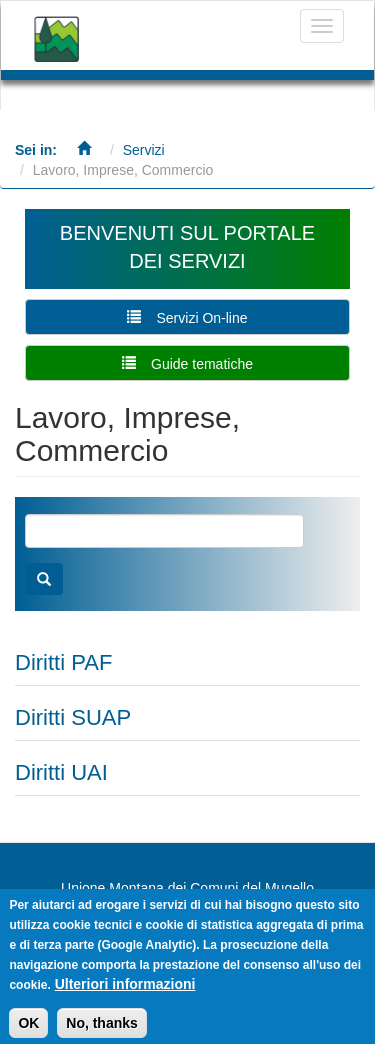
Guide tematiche (202, 364)
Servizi (144, 150)
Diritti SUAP (73, 717)
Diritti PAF (63, 662)
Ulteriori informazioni (125, 991)
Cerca (44, 579)
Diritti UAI (61, 772)
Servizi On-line (201, 318)
